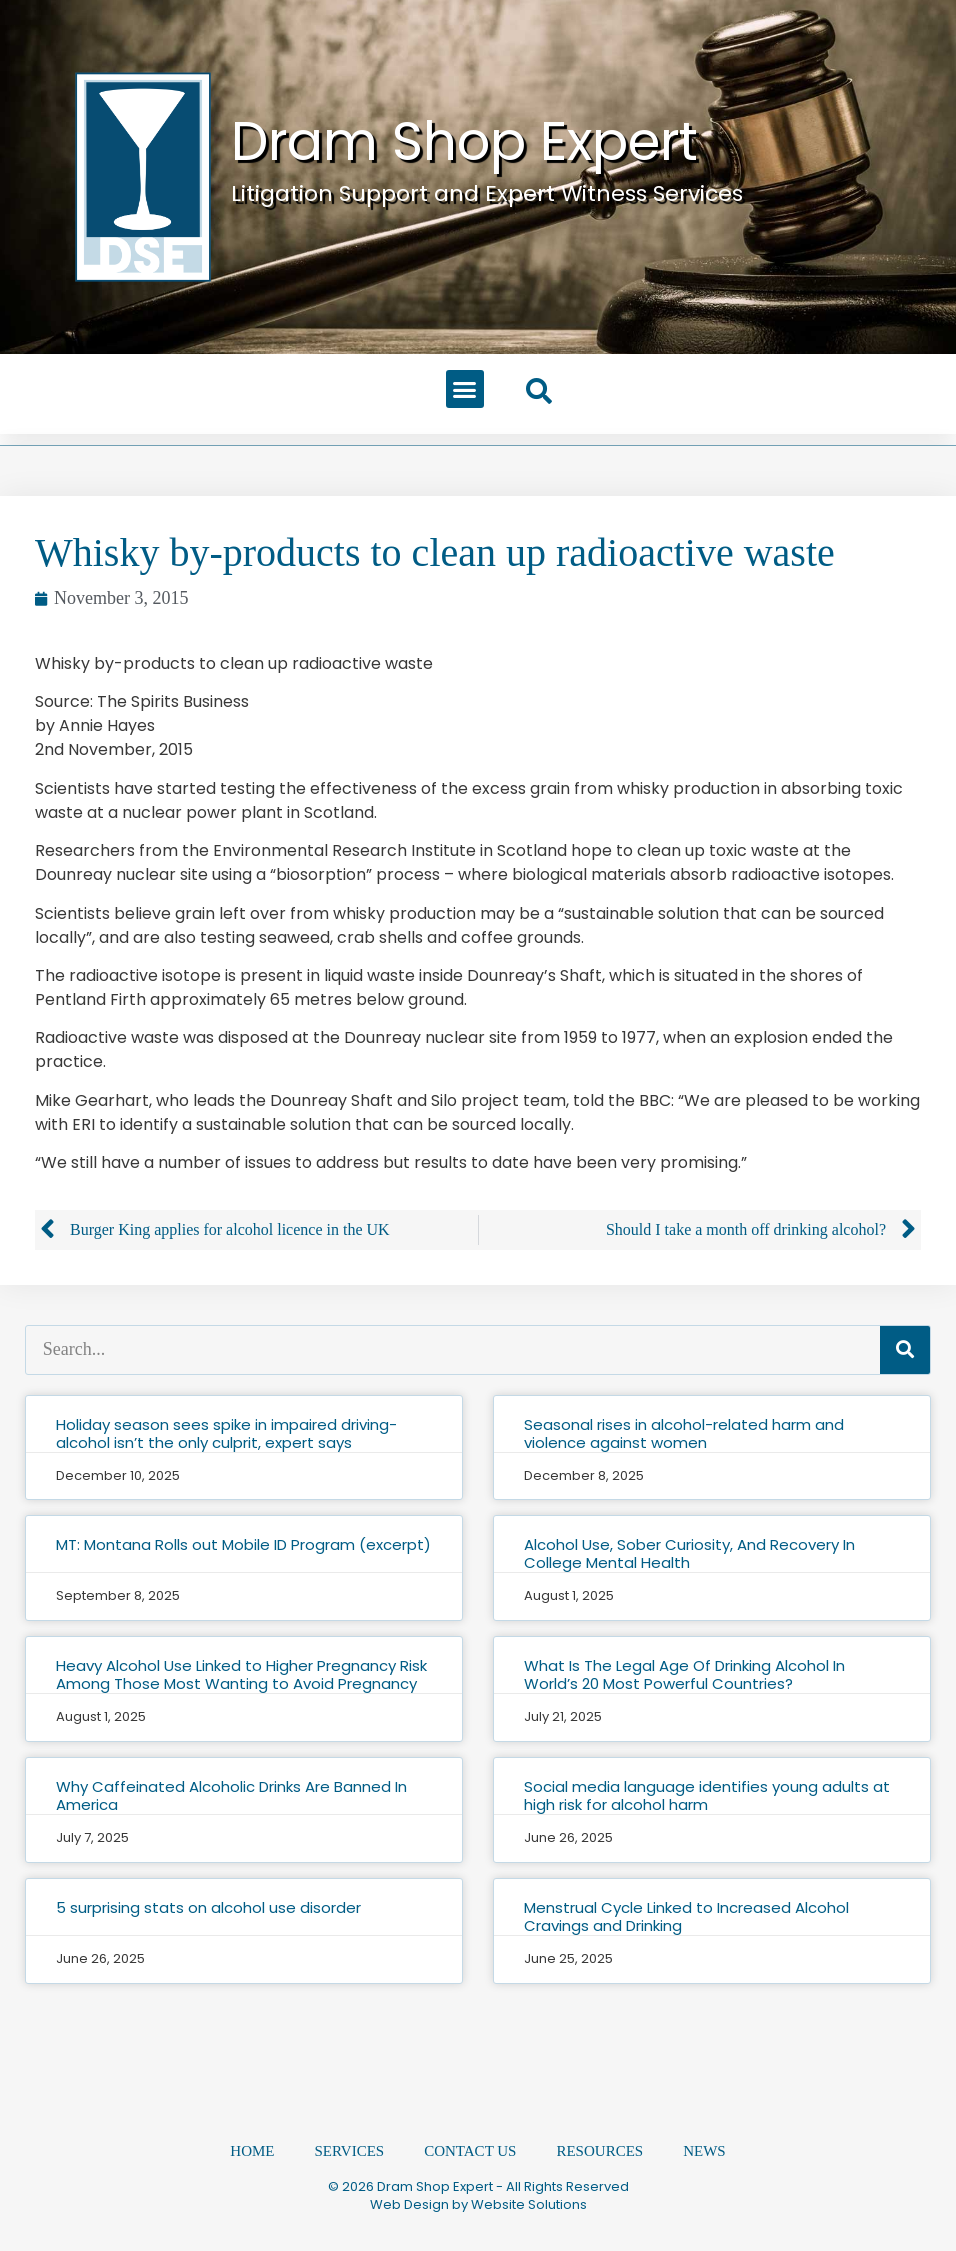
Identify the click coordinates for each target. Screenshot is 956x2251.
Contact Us (470, 2152)
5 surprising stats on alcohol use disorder (208, 1907)
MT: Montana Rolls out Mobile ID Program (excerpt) (243, 1544)
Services (350, 2152)
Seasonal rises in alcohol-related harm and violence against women (684, 1433)
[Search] (905, 1350)
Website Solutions (529, 2204)
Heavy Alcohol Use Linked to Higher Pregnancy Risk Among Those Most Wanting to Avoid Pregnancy (241, 1674)
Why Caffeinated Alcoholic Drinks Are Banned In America (231, 1795)
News (704, 2152)
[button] (465, 389)
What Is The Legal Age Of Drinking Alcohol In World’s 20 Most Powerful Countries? (684, 1674)
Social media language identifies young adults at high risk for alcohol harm (707, 1795)
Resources (599, 2152)
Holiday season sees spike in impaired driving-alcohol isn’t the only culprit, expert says (226, 1433)
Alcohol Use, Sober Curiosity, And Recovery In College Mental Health (689, 1553)
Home (252, 2152)
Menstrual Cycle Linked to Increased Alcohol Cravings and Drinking (686, 1916)
